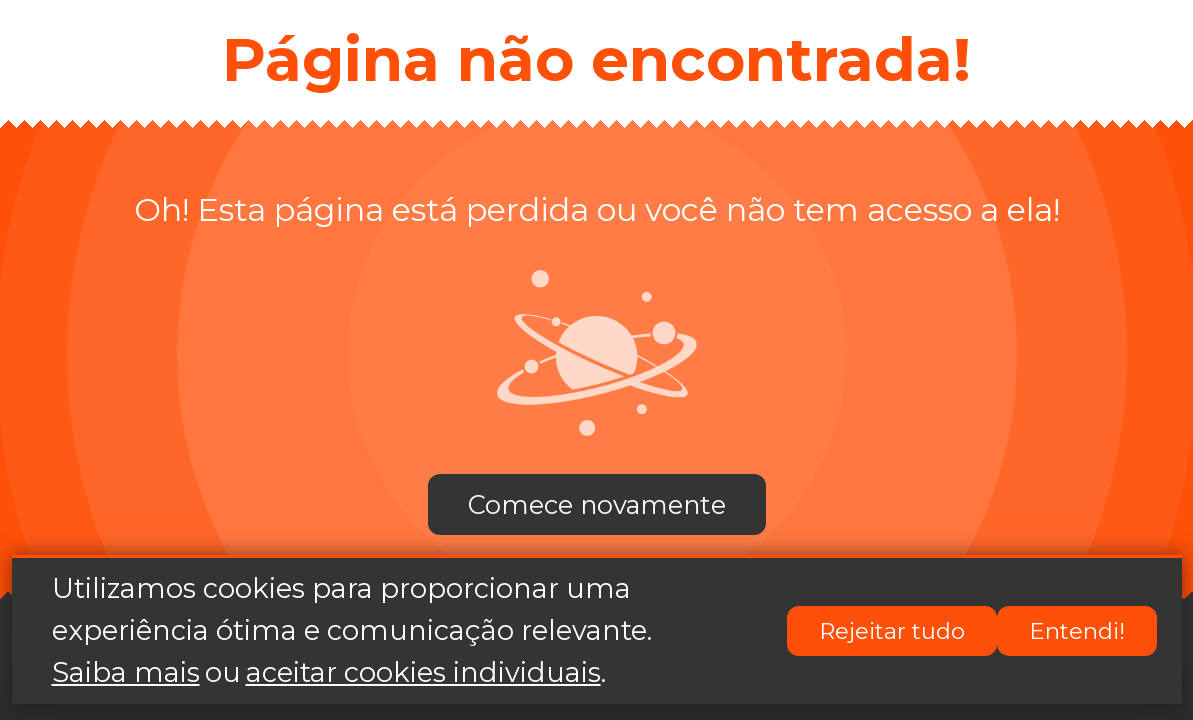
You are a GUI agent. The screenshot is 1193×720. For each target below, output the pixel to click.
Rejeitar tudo (892, 632)
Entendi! (1077, 632)
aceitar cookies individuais (423, 673)
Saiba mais (126, 673)
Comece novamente (597, 504)
